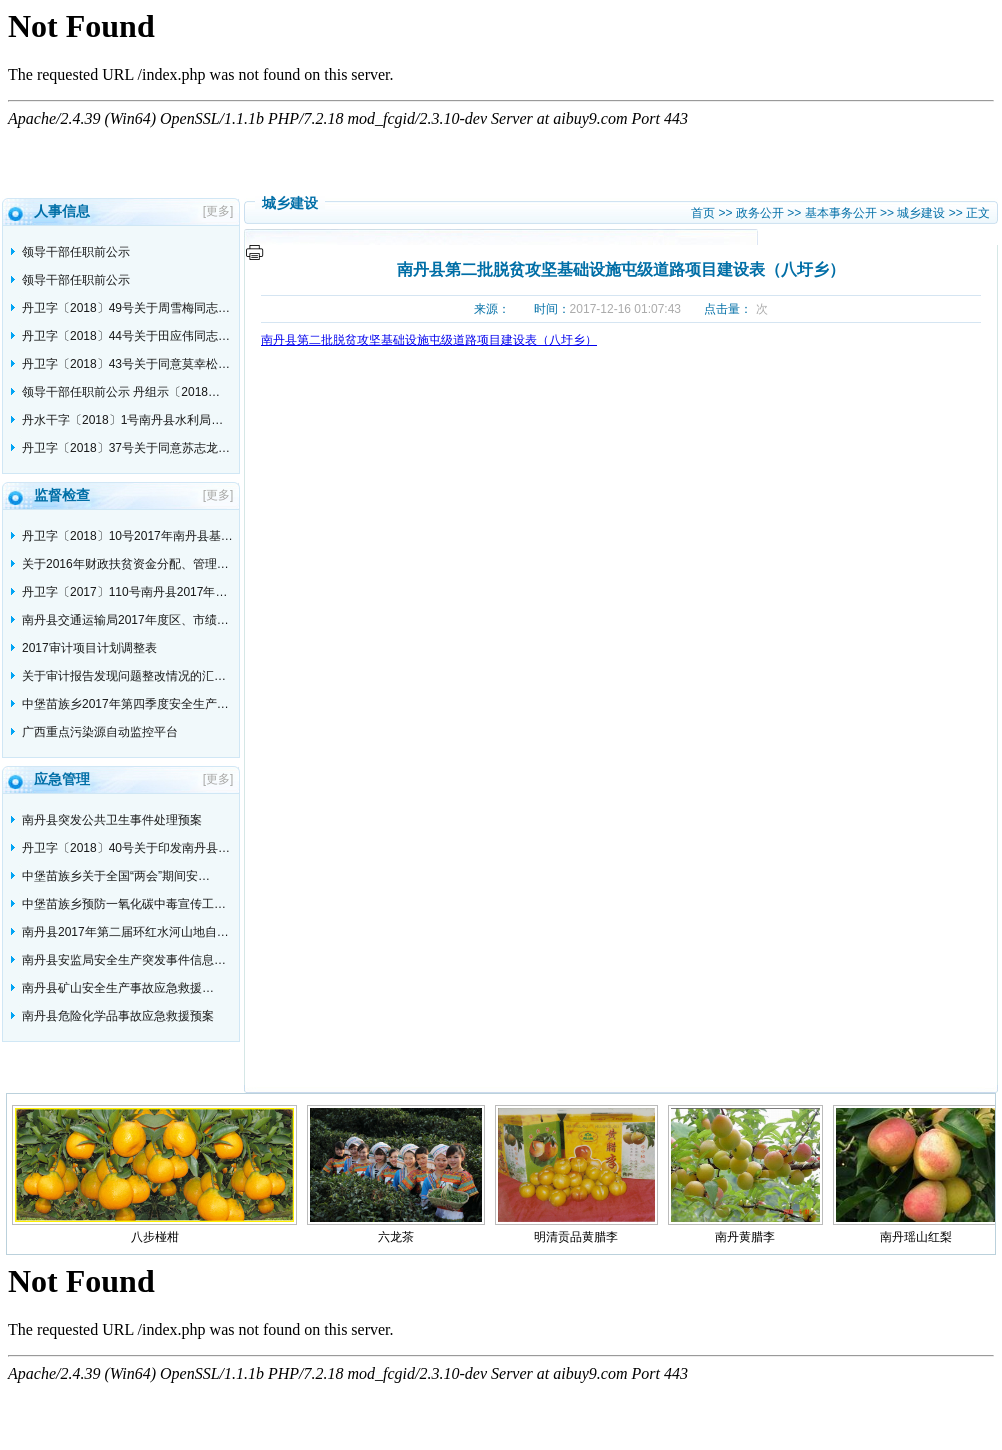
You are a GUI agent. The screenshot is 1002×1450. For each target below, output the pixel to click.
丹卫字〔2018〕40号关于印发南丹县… (126, 848)
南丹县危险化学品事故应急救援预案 (118, 1016)
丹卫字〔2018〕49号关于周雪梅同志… (126, 308)
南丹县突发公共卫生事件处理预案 (112, 820)
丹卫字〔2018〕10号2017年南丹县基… (127, 536)
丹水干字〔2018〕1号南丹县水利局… (122, 420)
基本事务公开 (841, 213)
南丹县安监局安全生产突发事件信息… (124, 960)
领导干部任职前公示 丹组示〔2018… (121, 392)
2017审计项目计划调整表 (89, 648)
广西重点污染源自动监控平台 (100, 732)
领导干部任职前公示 (76, 252)
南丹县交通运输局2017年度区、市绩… (125, 620)
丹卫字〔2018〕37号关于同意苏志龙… (126, 448)
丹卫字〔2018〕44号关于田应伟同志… (126, 336)
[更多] (221, 211)
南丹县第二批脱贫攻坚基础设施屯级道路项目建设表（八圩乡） (429, 340)
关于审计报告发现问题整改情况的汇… (124, 676)
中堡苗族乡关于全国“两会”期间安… (116, 876)
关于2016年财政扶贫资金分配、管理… (125, 564)
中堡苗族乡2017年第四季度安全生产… (125, 704)
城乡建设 (921, 213)
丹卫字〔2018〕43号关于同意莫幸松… (126, 364)
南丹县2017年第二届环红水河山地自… (125, 932)
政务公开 (760, 213)
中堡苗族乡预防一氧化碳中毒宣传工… (124, 904)
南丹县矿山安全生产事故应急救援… (118, 988)
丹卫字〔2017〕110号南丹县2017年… (124, 592)
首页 (703, 213)
